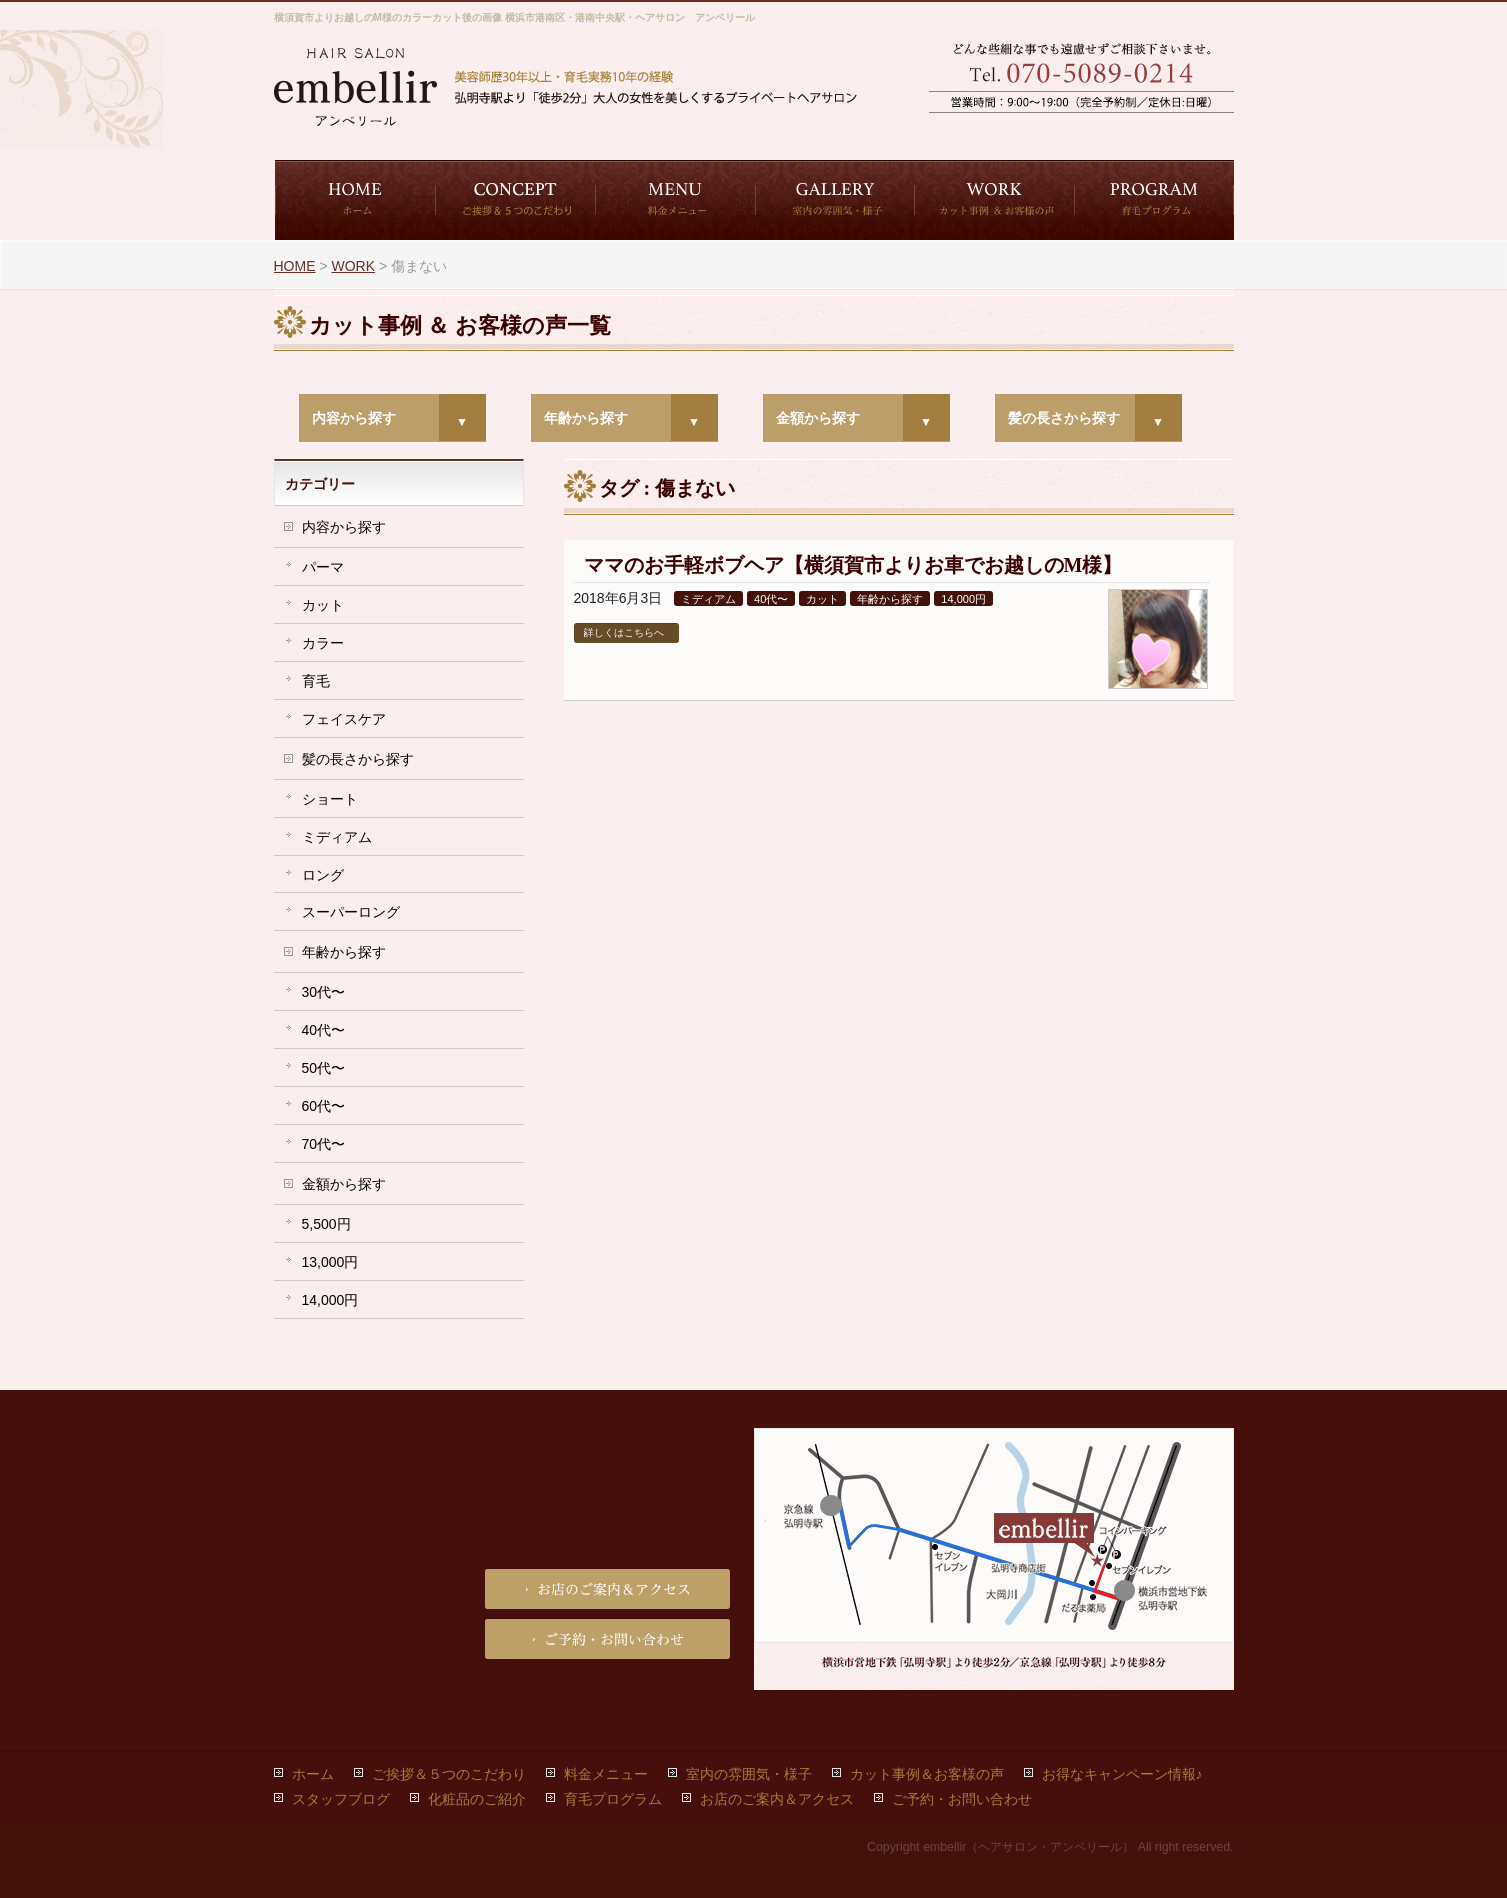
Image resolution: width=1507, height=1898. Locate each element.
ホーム (313, 1774)
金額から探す (818, 418)
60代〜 (324, 1106)
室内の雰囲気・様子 (749, 1774)
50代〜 (324, 1068)
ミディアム (708, 599)
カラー (323, 643)
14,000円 (963, 599)
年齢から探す (586, 418)
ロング (323, 875)
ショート (330, 799)
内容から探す (354, 418)
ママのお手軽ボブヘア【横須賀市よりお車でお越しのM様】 (853, 565)
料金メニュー (606, 1774)
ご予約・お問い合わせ (1004, 130)
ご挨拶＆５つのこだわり (449, 1774)
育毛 (316, 681)
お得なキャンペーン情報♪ (1122, 1774)
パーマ (323, 567)
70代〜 (324, 1144)
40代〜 (771, 599)
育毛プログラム (613, 1799)
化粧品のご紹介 (477, 1799)
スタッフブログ (341, 1799)
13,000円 (330, 1262)
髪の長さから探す (1064, 418)
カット (822, 599)
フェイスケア (344, 719)
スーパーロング (351, 912)
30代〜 (324, 992)
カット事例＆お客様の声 (927, 1774)
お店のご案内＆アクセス (1159, 130)
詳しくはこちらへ (624, 632)
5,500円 (326, 1224)
